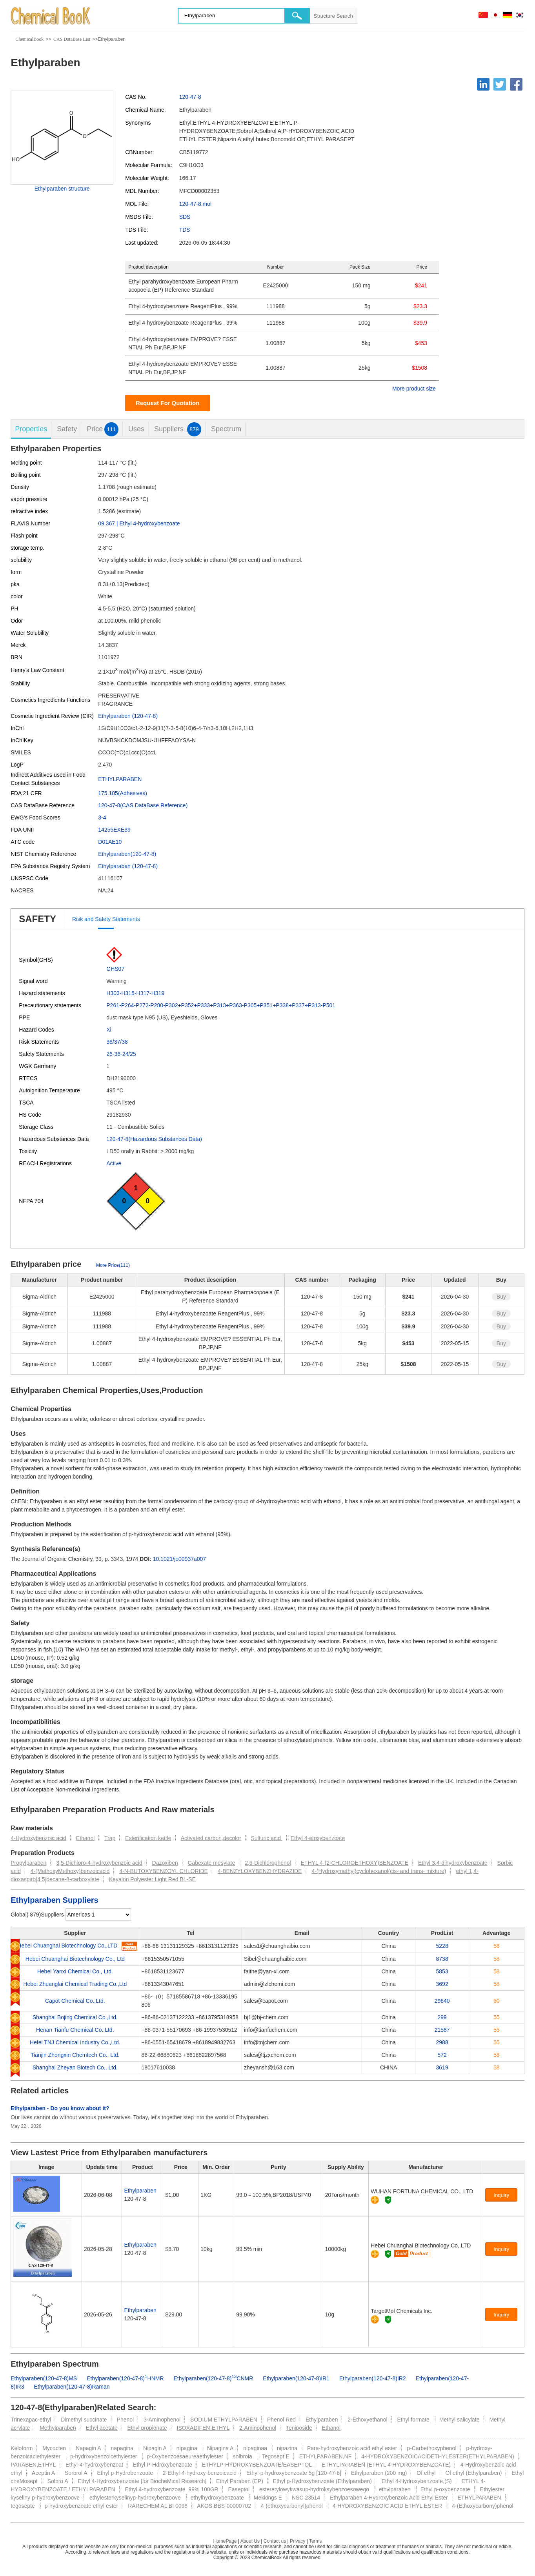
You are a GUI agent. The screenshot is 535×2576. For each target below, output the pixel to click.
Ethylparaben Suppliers (54, 1900)
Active (113, 1163)
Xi (108, 1029)
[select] (98, 1914)
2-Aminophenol (257, 2428)
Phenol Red (281, 2419)
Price (102, 429)
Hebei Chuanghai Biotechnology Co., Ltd (75, 1959)
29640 (442, 2001)
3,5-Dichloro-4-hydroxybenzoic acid (99, 1863)
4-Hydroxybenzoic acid (38, 1838)
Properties (31, 429)
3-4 (102, 817)
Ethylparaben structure (62, 188)
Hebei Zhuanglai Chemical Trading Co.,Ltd (75, 1984)
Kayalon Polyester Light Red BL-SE (152, 1879)
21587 (442, 2030)
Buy (501, 1296)
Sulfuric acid (266, 1838)
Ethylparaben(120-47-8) (127, 854)
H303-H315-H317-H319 (135, 993)
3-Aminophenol (162, 2419)
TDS (184, 230)
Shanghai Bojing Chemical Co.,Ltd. (75, 2017)
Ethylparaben (140, 2190)
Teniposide (299, 2428)
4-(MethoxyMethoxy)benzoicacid (70, 1871)
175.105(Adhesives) (122, 793)
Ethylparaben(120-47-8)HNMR (125, 2378)
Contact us (275, 2541)
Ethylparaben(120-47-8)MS (44, 2378)
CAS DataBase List (71, 39)
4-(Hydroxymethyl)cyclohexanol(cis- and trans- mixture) (378, 1871)
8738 (442, 1959)
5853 (442, 1971)
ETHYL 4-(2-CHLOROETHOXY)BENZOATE (355, 1863)
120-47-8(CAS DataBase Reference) (142, 805)
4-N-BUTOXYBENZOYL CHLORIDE (163, 1871)
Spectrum (226, 429)
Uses (136, 429)
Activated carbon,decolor (211, 1838)
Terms (315, 2541)
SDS (185, 217)
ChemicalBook (29, 39)
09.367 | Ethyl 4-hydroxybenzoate (139, 523)
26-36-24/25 (121, 1054)
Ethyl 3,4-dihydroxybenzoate (453, 1863)
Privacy (297, 2541)
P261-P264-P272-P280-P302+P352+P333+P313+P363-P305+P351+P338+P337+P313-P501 (220, 1005)
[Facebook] (516, 84)
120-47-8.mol (195, 204)
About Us (250, 2541)
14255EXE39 (114, 830)
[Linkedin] (483, 84)
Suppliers (177, 429)
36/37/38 (117, 1042)
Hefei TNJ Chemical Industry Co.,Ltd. (75, 2042)
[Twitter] (499, 84)
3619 (442, 2067)
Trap (109, 1838)
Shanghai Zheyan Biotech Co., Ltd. (75, 2067)
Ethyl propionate (147, 2428)
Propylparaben (28, 1863)
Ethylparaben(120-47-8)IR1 (296, 2378)
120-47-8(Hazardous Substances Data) (154, 1139)
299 (441, 2017)
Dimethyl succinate (84, 2419)
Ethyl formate (414, 2419)
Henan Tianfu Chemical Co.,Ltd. (75, 2030)
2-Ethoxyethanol (367, 2419)
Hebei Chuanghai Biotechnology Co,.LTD (67, 1945)
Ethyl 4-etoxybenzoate (318, 1838)
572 (441, 2055)
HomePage (225, 2541)
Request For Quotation (168, 403)
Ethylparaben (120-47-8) (128, 716)
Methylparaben (58, 2428)
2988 (442, 2042)
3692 (442, 1984)
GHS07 (115, 969)
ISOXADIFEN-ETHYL (203, 2428)
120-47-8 (190, 97)
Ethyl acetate (102, 2428)
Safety (67, 429)
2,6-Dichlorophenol (268, 1863)
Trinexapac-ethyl (31, 2419)
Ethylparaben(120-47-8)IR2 (372, 2378)
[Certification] (388, 2200)
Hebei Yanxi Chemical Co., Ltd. (75, 1971)
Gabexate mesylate (211, 1863)
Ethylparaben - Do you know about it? (60, 2108)
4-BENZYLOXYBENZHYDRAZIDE (260, 1871)
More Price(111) (113, 1265)
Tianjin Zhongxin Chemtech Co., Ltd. (75, 2055)
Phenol (125, 2419)
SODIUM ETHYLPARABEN (223, 2419)
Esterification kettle (148, 1838)
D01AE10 (110, 842)
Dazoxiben (165, 1863)
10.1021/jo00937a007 (179, 1559)
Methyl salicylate (459, 2419)
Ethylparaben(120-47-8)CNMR (213, 2378)
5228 (442, 1946)
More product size (414, 388)
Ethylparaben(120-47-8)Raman (72, 2386)
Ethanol (85, 1838)
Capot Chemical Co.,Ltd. (75, 2001)
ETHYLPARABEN (120, 779)
